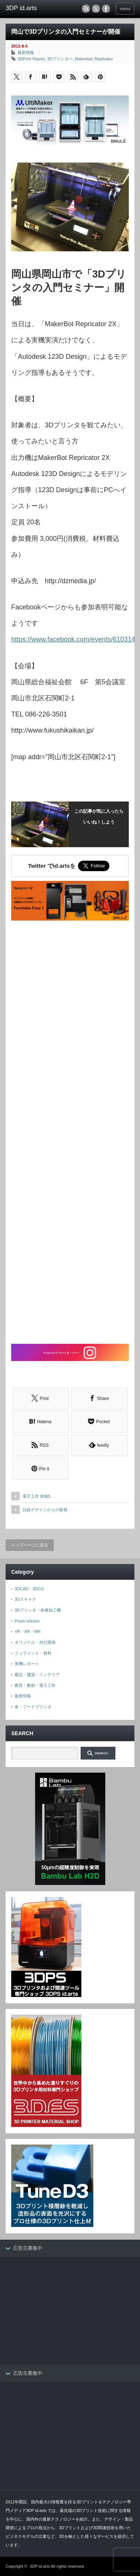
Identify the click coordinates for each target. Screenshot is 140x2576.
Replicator (103, 59)
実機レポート (27, 1663)
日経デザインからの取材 (45, 1509)
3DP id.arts (39, 2566)
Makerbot (83, 59)
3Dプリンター (60, 59)
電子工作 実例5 (36, 1496)
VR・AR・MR (28, 1631)
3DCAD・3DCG (29, 1588)
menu (125, 8)
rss (86, 8)
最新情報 (26, 52)
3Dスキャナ (25, 1599)
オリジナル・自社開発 (35, 1642)
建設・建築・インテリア (37, 1674)
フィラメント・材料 (33, 1653)
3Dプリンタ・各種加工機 (38, 1610)
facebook (106, 8)
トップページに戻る (29, 1545)
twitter (96, 8)
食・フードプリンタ (33, 1706)
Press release (27, 1621)
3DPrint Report (31, 59)
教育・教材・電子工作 (35, 1685)
